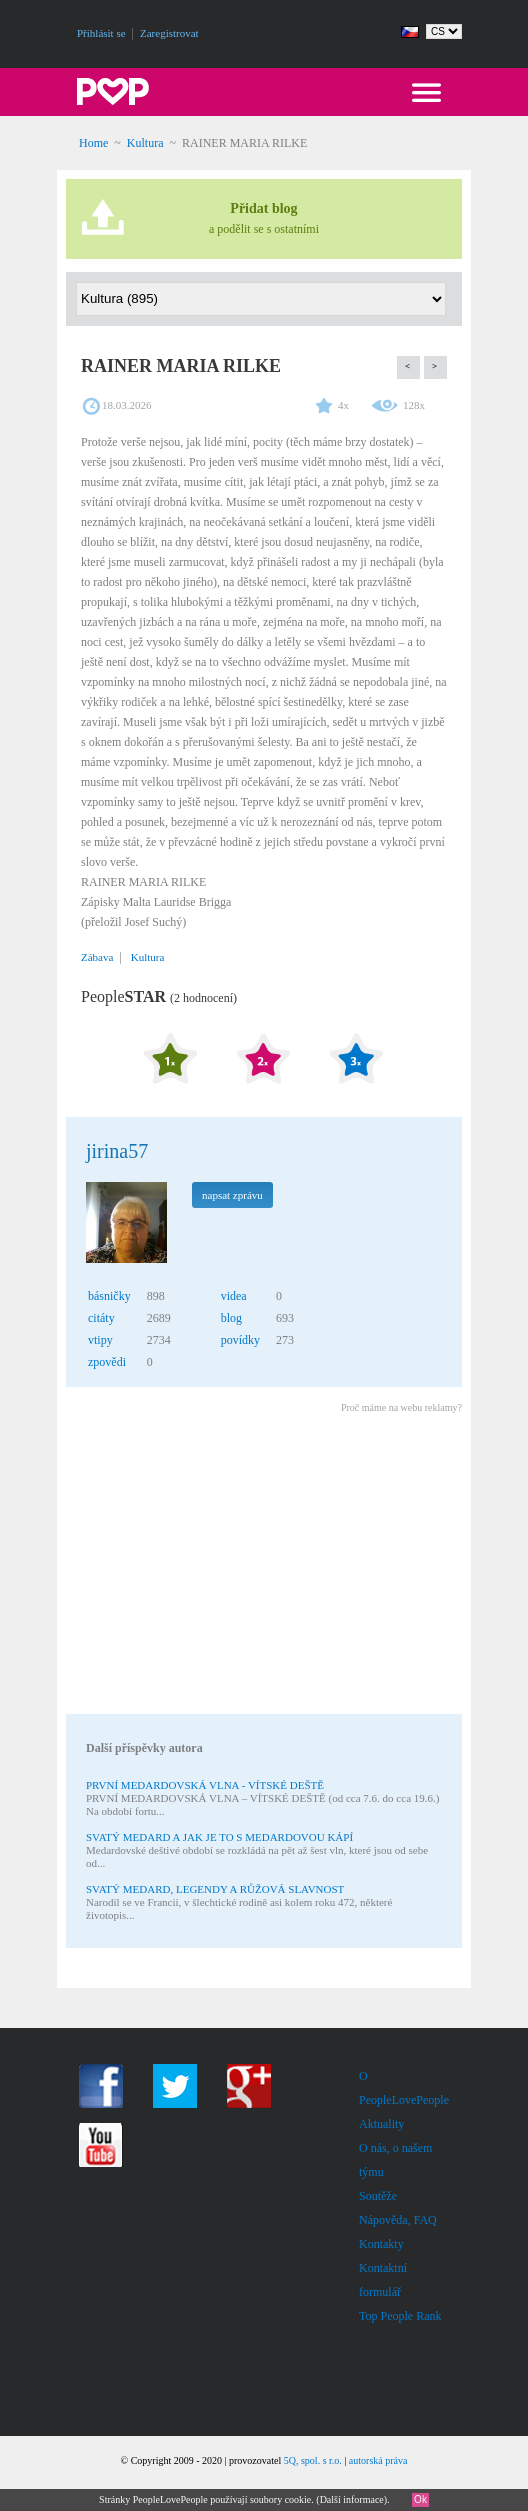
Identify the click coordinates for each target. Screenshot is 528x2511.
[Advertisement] (263, 1567)
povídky (240, 1340)
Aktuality (381, 2124)
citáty (101, 1318)
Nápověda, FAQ (398, 2220)
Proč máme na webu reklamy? (401, 1407)
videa (234, 1296)
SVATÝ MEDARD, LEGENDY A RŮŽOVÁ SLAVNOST (215, 1889)
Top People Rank (400, 2316)
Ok (420, 2499)
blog (231, 1318)
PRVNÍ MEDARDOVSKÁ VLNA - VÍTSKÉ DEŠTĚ (205, 1785)
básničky (109, 1296)
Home (93, 143)
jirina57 (117, 1151)
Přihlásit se (101, 33)
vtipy (100, 1340)
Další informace (352, 2499)
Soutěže (378, 2196)
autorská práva (378, 2460)
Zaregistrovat (169, 33)
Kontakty (381, 2244)
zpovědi (107, 1362)
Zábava (97, 957)
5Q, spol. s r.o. (313, 2460)
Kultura (145, 143)
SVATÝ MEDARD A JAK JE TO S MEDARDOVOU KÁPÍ (219, 1837)
